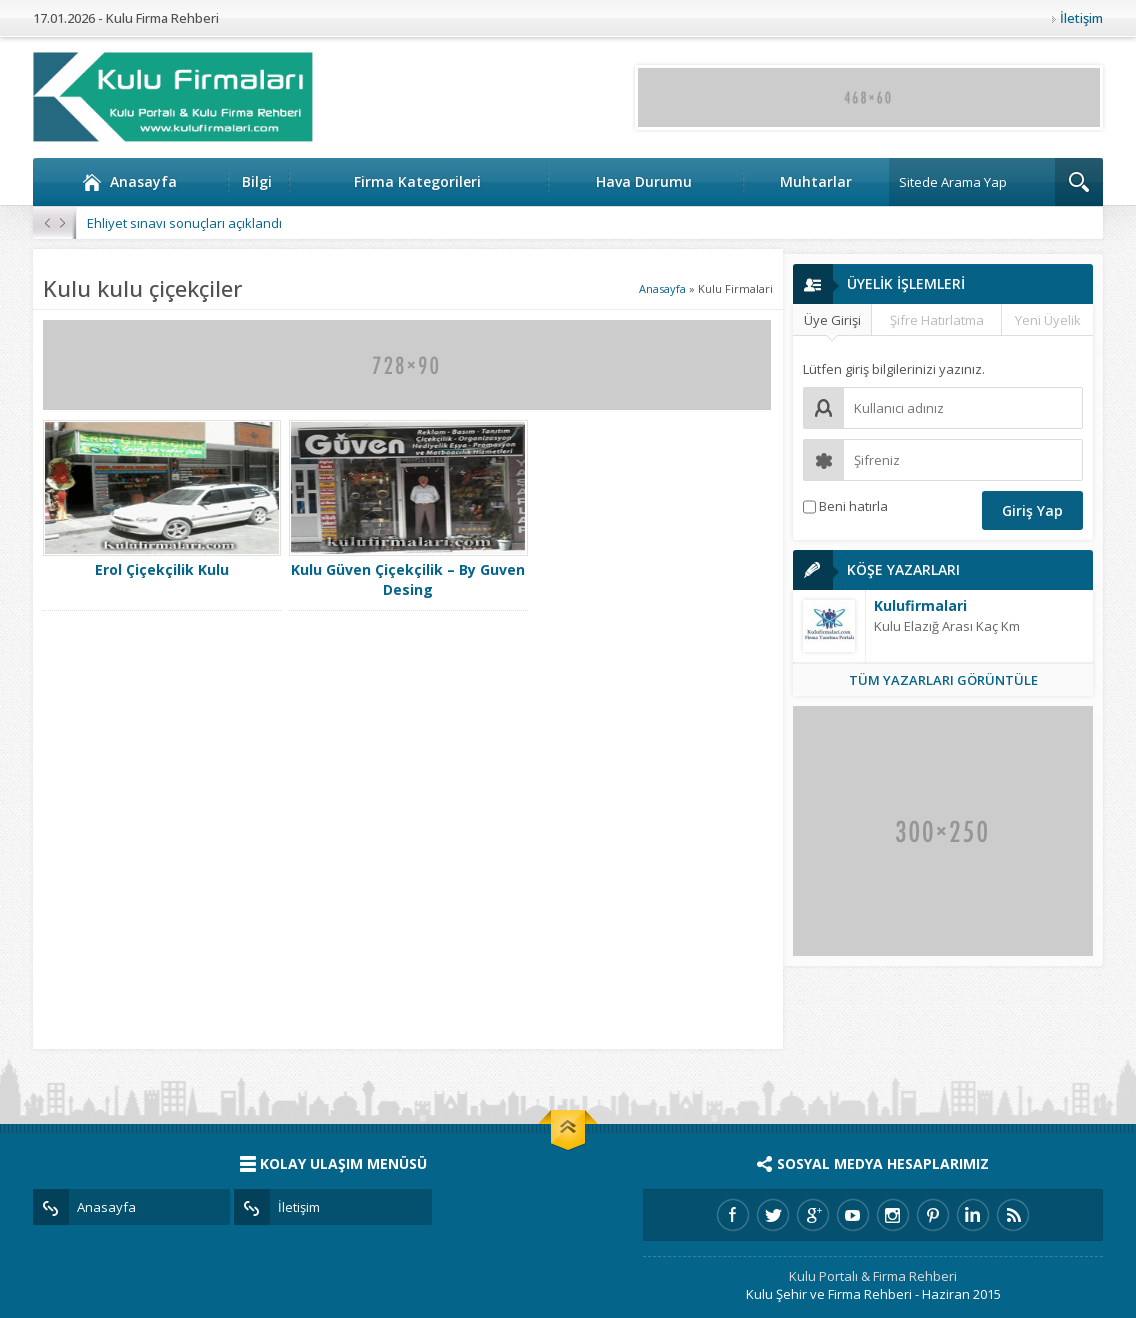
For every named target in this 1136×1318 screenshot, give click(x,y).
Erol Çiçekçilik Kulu (162, 569)
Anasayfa (129, 182)
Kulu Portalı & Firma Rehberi (873, 1276)
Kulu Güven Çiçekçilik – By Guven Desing (408, 579)
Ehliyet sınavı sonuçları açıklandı (184, 223)
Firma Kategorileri (417, 181)
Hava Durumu (644, 181)
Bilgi (257, 181)
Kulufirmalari (920, 605)
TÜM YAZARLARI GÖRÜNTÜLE (943, 680)
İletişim (1081, 18)
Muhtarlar (816, 181)
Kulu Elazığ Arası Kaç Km (947, 626)
